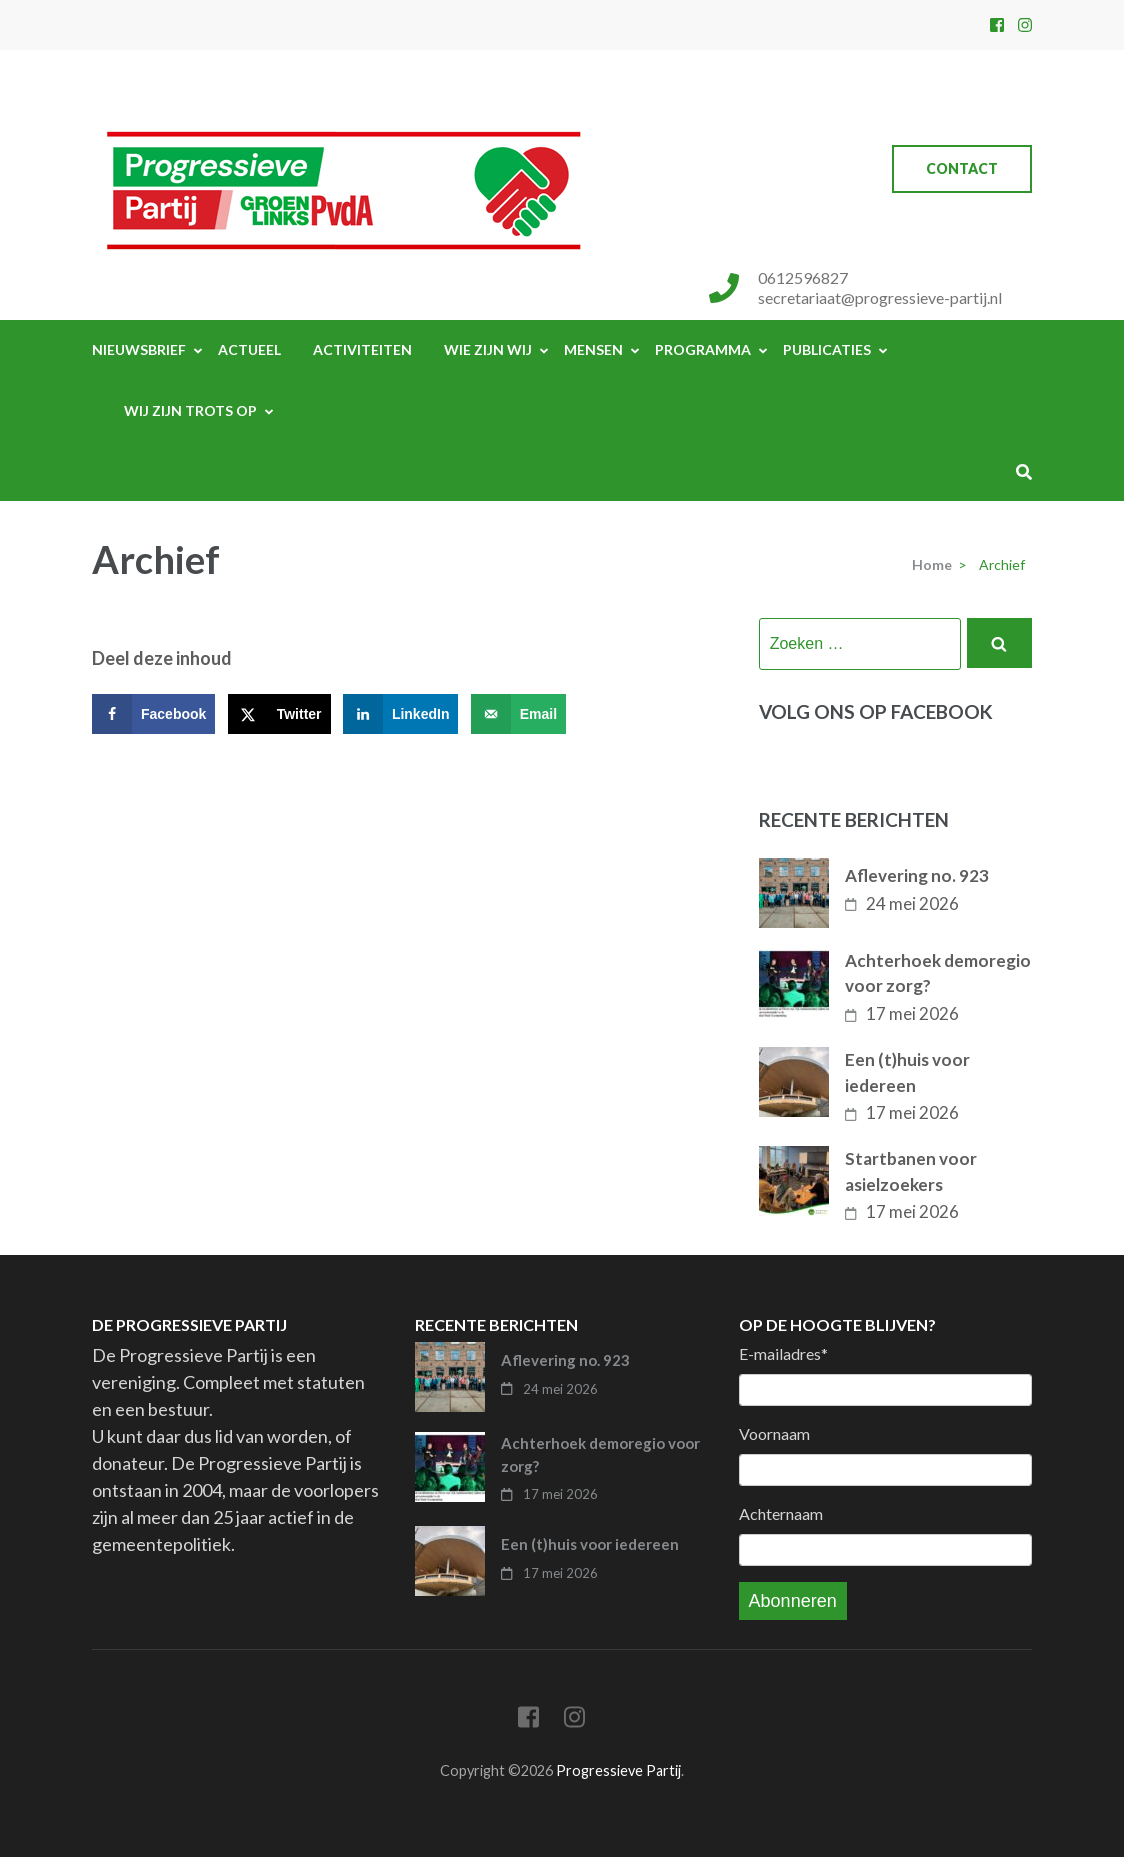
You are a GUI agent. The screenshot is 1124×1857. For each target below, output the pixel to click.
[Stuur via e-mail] (518, 714)
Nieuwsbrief (139, 349)
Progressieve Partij (618, 1770)
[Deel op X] (279, 714)
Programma (703, 349)
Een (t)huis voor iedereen (907, 1072)
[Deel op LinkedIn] (401, 714)
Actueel (249, 349)
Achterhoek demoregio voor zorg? (938, 973)
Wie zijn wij (488, 349)
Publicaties (827, 349)
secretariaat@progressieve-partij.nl (880, 297)
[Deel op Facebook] (153, 714)
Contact (962, 168)
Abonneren (793, 1601)
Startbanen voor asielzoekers (911, 1171)
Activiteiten (362, 349)
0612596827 (803, 277)
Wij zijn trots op (190, 410)
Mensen (593, 349)
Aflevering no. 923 (917, 875)
